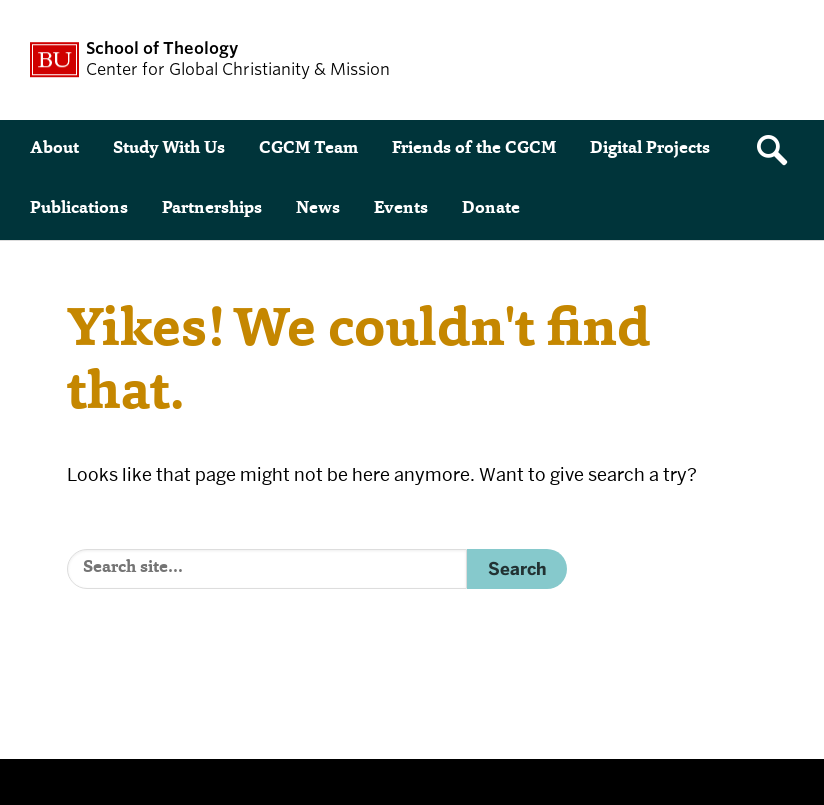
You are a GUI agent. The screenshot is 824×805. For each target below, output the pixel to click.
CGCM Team (308, 149)
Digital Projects (650, 149)
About (54, 149)
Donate (491, 209)
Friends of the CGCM (474, 149)
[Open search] (779, 150)
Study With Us (169, 149)
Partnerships (212, 209)
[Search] (267, 569)
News (318, 209)
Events (401, 209)
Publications (79, 209)
